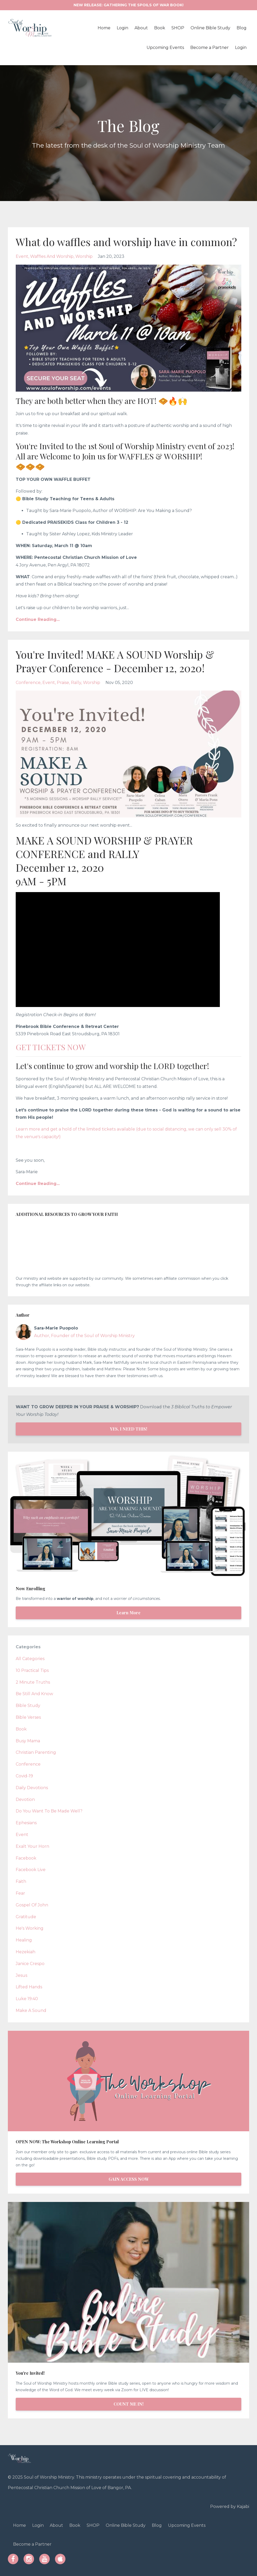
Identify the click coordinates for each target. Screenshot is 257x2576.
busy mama (28, 1740)
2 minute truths (33, 1682)
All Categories (30, 1658)
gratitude (26, 1916)
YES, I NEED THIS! (128, 1429)
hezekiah (25, 1951)
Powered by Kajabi (229, 2506)
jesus (21, 1975)
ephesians (26, 1822)
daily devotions (32, 1787)
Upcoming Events (165, 47)
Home (104, 27)
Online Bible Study (210, 27)
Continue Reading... (38, 619)
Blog (242, 27)
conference (28, 682)
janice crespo (30, 1963)
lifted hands (29, 1986)
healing (24, 1940)
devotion (25, 1799)
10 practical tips (32, 1670)
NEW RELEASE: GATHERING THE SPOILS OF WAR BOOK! (128, 5)
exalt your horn (32, 1846)
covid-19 (24, 1775)
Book (159, 27)
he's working (29, 1928)
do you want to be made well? (49, 1811)
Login (122, 27)
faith (21, 1881)
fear (20, 1893)
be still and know (34, 1693)
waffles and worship (52, 256)
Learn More (128, 1612)
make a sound (31, 2010)
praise (63, 682)
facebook (26, 1858)
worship (84, 256)
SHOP (177, 27)
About (141, 27)
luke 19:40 (27, 1998)
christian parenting (36, 1752)
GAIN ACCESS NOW (129, 2179)
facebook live (31, 1869)
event (22, 256)
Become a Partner (209, 47)
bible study (28, 1705)
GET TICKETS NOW (51, 1047)
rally (76, 682)
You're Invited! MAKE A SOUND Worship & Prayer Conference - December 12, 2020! (115, 661)
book (21, 1729)
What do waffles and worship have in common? (127, 242)
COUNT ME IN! (128, 2404)
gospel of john (32, 1904)
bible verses (28, 1717)
